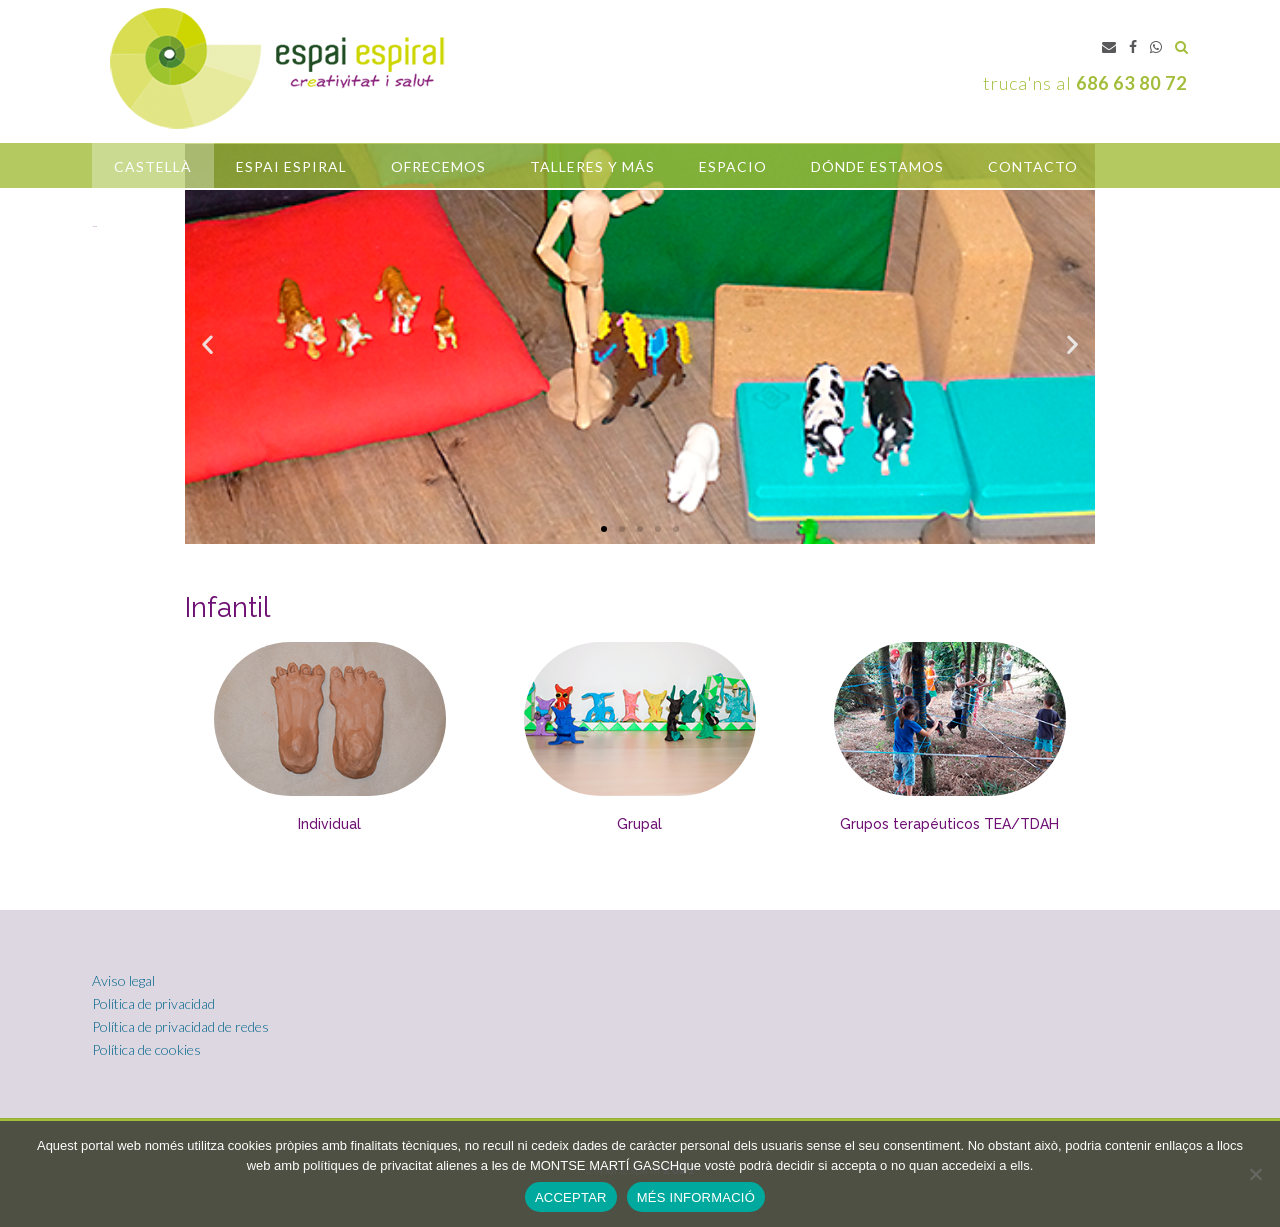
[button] (604, 529)
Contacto (1033, 166)
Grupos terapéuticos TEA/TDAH (949, 824)
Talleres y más (592, 166)
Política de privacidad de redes (180, 1026)
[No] (1255, 1174)
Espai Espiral (291, 166)
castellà (153, 166)
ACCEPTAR (571, 1197)
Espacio (733, 166)
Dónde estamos (877, 166)
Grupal (639, 824)
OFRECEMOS (438, 166)
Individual (329, 824)
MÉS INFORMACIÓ (696, 1197)
